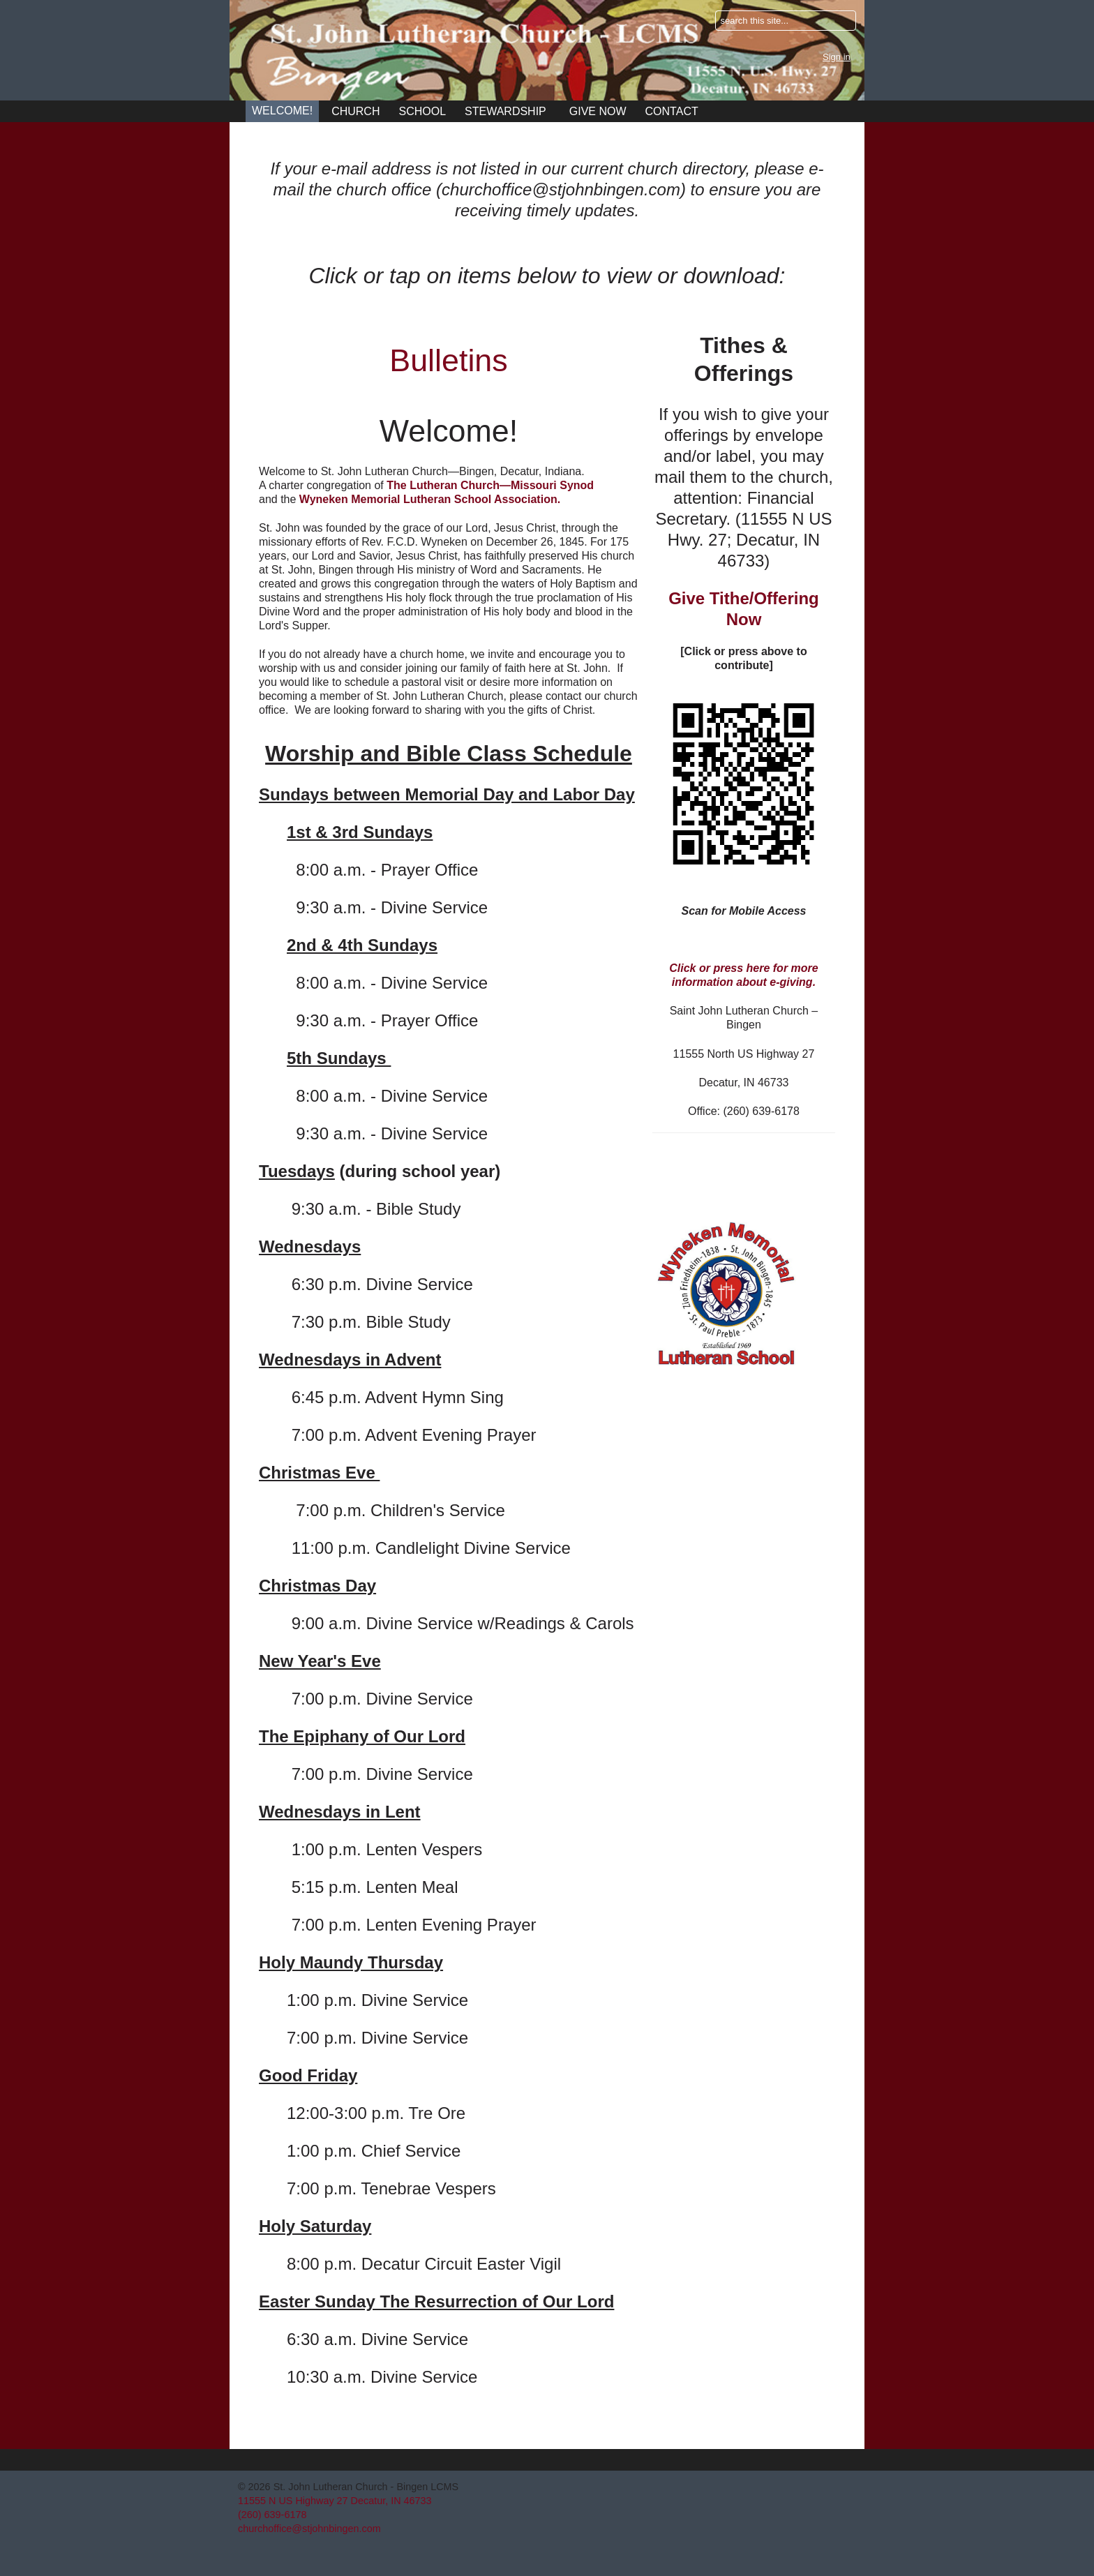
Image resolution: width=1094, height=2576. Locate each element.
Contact (671, 111)
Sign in (837, 57)
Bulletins (448, 360)
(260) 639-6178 (272, 2514)
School (422, 111)
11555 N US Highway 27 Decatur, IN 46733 (335, 2500)
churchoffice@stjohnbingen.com (309, 2528)
